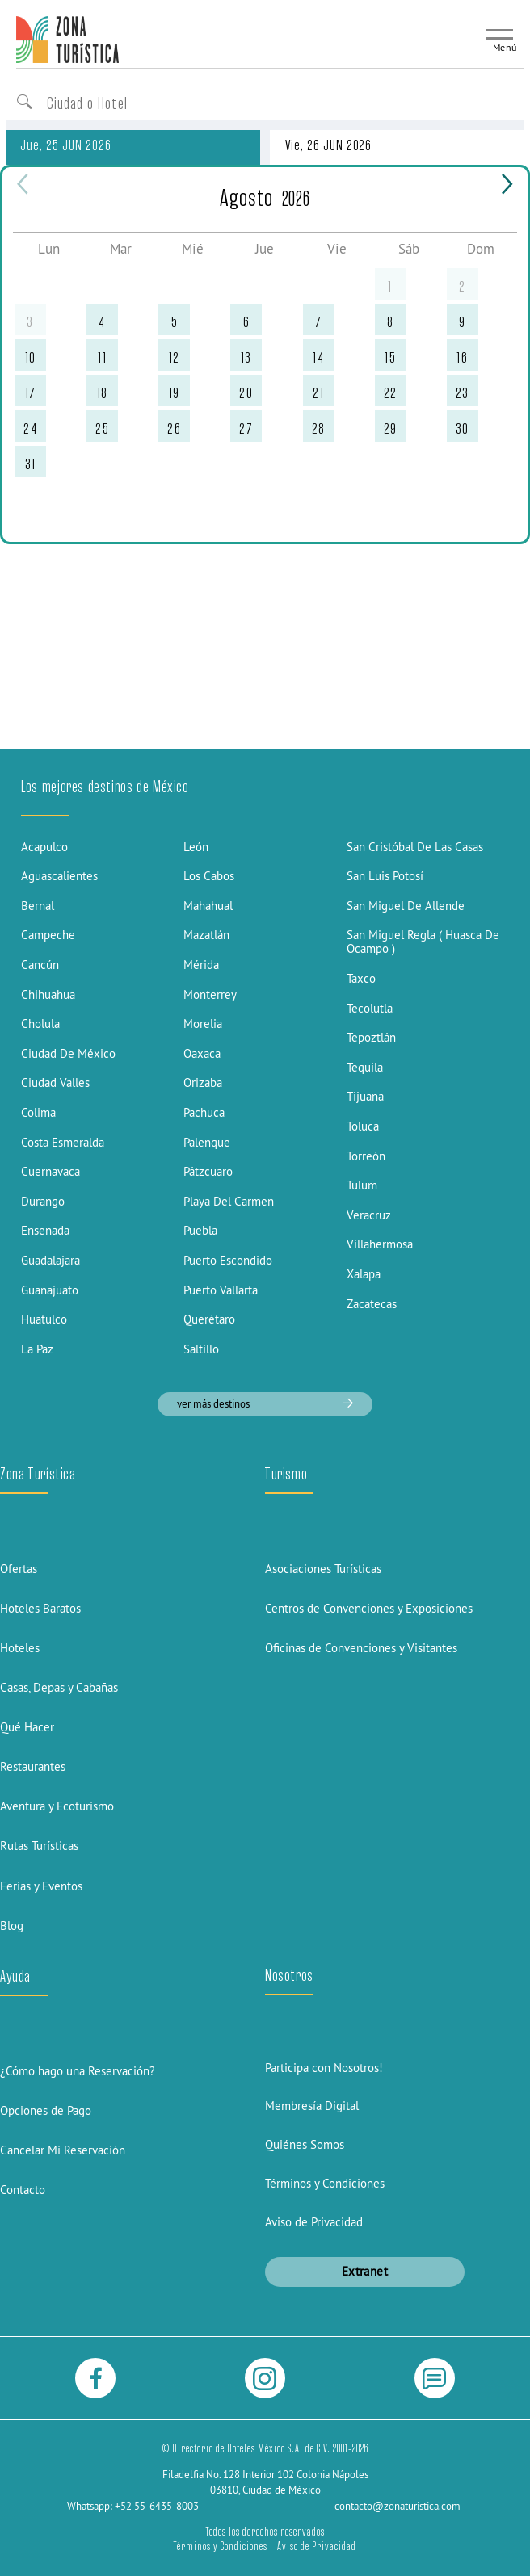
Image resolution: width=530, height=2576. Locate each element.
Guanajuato (49, 1290)
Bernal (37, 905)
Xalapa (364, 1274)
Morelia (202, 1023)
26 (174, 428)
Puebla (200, 1230)
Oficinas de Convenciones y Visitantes (361, 1647)
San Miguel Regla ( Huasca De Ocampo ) (423, 941)
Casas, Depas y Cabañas (59, 1687)
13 (246, 357)
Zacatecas (372, 1303)
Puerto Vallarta (220, 1290)
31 (30, 464)
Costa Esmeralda (62, 1142)
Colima (38, 1112)
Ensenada (45, 1230)
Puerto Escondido (227, 1260)
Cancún (40, 964)
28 (319, 428)
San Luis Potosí (385, 875)
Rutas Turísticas (39, 1845)
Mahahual (208, 905)
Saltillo (201, 1349)
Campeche (48, 934)
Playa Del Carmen (228, 1201)
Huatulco (44, 1319)
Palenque (206, 1142)
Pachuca (204, 1112)
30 (462, 428)
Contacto (22, 2189)
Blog (11, 1925)
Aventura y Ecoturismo (57, 1806)
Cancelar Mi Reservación (62, 2150)
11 (102, 357)
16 (462, 357)
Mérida (201, 964)
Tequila (365, 1067)
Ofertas (18, 1568)
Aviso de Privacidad (314, 2222)
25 (102, 428)
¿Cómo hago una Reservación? (77, 2071)
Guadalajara (50, 1260)
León (195, 846)
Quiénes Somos (304, 2144)
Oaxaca (202, 1053)
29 (391, 428)
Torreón (366, 1156)
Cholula (40, 1023)
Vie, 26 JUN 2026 (328, 145)
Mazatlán (206, 934)
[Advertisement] (265, 625)
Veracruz (369, 1215)
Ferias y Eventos (41, 1886)
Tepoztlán (371, 1037)
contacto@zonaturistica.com (397, 2505)
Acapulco (44, 846)
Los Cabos (208, 875)
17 (30, 393)
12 (174, 357)
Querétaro (209, 1319)
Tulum (362, 1185)
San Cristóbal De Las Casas (415, 846)
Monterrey (210, 994)
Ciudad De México (68, 1053)
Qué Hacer (27, 1727)
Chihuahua (48, 994)
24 (30, 428)
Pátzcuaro (208, 1171)
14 (318, 357)
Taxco (361, 978)
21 (318, 393)
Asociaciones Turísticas (323, 1568)
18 (102, 393)
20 (246, 393)
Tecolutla (370, 1008)
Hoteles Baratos (40, 1608)
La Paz (37, 1349)
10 (30, 357)
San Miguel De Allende (406, 905)
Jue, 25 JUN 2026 (65, 145)
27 (246, 428)
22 (391, 393)
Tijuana (365, 1096)
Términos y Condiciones (325, 2183)
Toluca (363, 1126)
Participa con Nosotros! (324, 2067)
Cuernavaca (50, 1171)
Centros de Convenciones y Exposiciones (369, 1608)
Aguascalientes (59, 875)
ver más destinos (264, 1403)
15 (390, 357)
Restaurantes (32, 1766)
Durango (43, 1201)
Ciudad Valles (55, 1082)
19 (174, 393)
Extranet (365, 2271)
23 (462, 393)
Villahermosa (380, 1244)
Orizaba (202, 1082)
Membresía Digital (312, 2105)
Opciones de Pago (45, 2110)
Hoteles (20, 1647)
